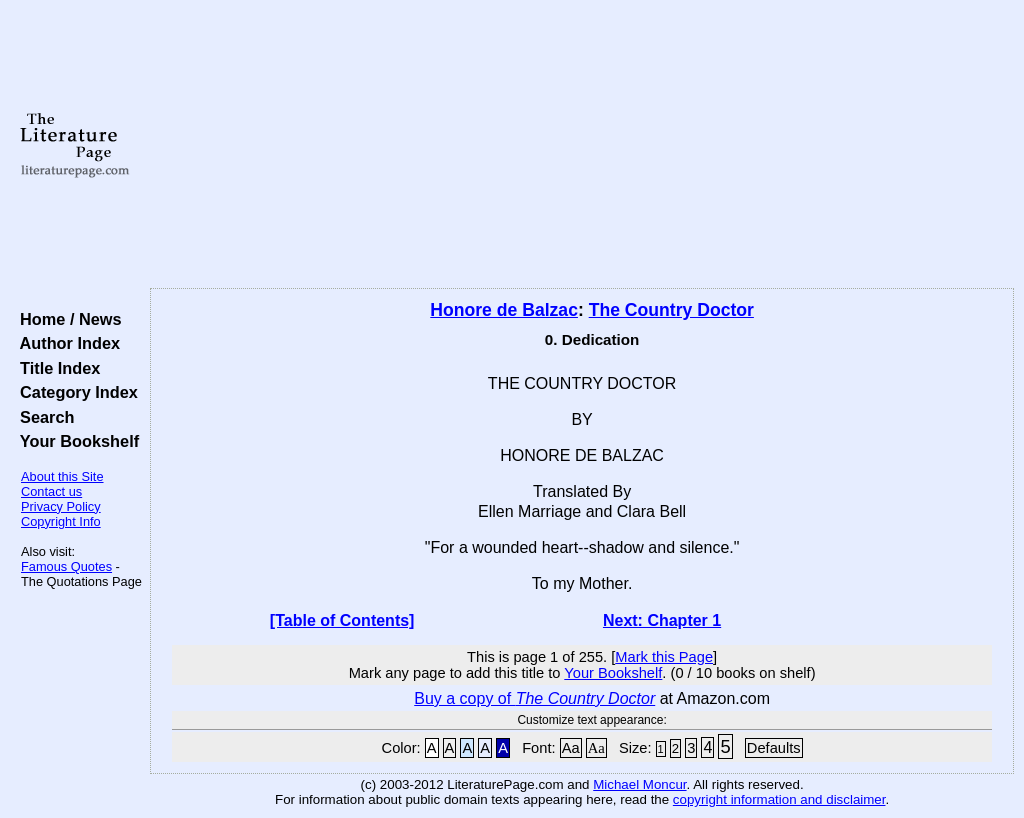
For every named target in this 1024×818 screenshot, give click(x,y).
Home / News (66, 319)
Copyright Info (61, 521)
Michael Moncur (639, 784)
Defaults (774, 748)
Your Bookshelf (75, 441)
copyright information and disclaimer (779, 799)
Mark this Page (664, 657)
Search (42, 417)
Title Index (55, 368)
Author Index (65, 343)
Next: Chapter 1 (662, 620)
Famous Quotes (66, 566)
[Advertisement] (582, 145)
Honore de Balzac (504, 310)
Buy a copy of (534, 698)
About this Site (62, 476)
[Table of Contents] (342, 620)
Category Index (74, 392)
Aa (571, 748)
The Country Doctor (671, 310)
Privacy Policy (61, 506)
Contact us (51, 491)
